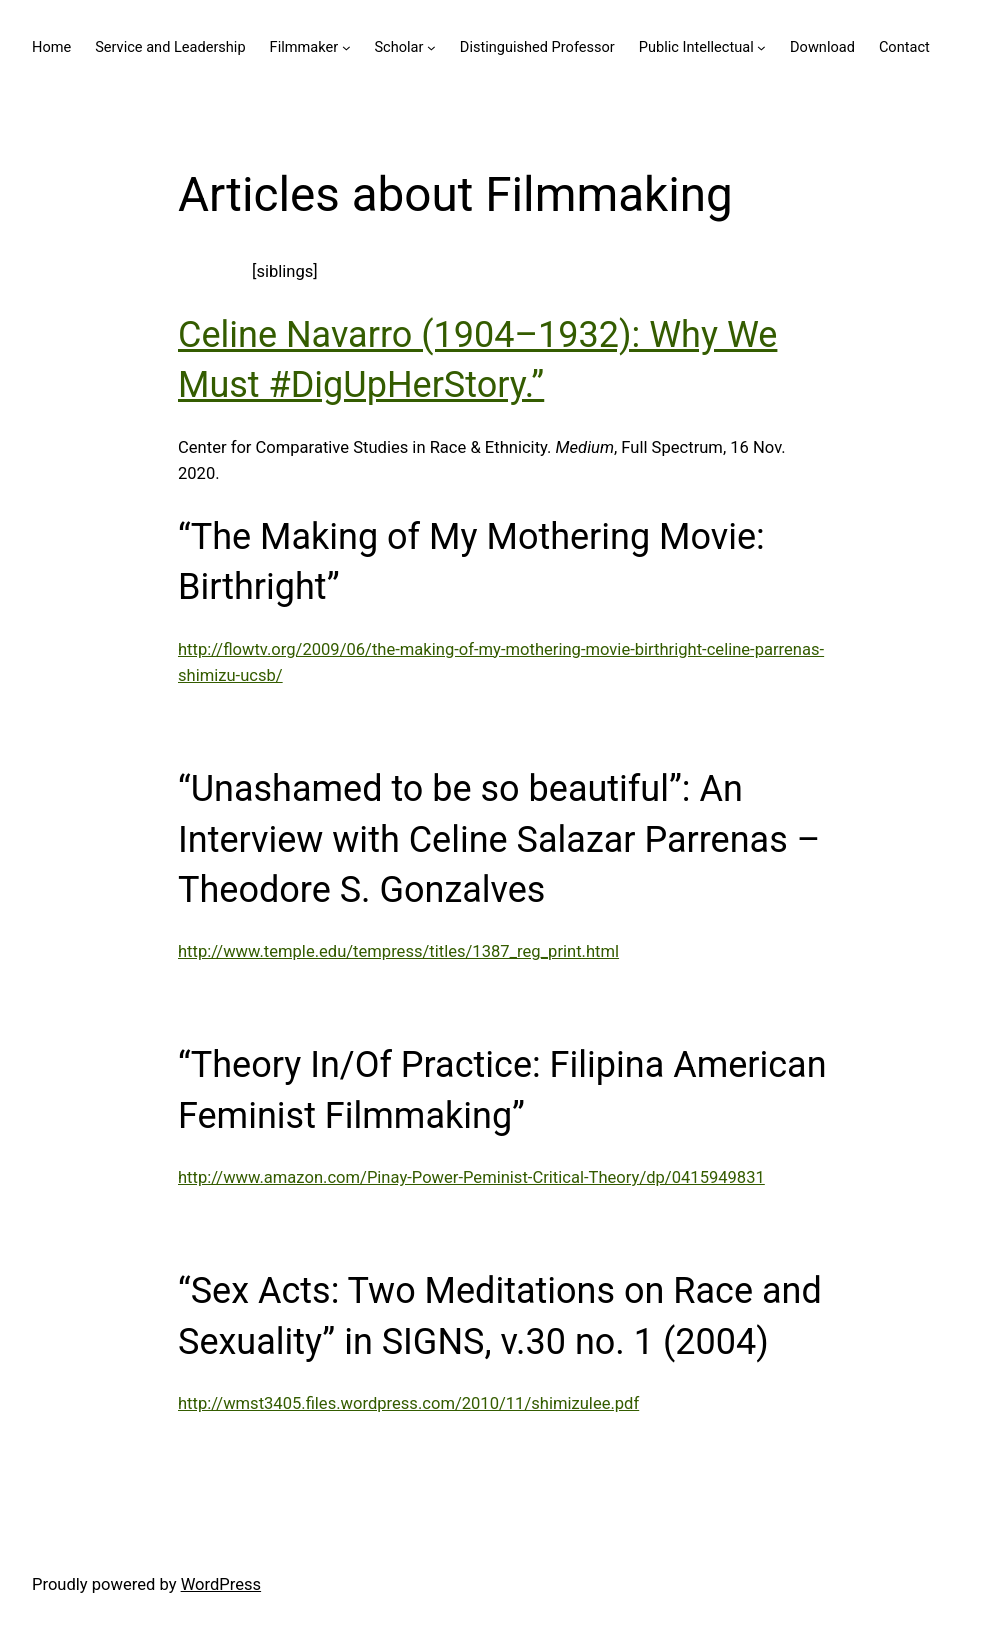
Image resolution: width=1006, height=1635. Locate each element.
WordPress (221, 1584)
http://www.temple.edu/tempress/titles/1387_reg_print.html (398, 951)
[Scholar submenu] (431, 47)
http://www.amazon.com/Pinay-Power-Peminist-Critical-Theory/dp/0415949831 (471, 1177)
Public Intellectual (696, 47)
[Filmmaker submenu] (346, 47)
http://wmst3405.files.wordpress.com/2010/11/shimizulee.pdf (408, 1403)
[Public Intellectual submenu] (761, 47)
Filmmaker (304, 47)
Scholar (398, 47)
